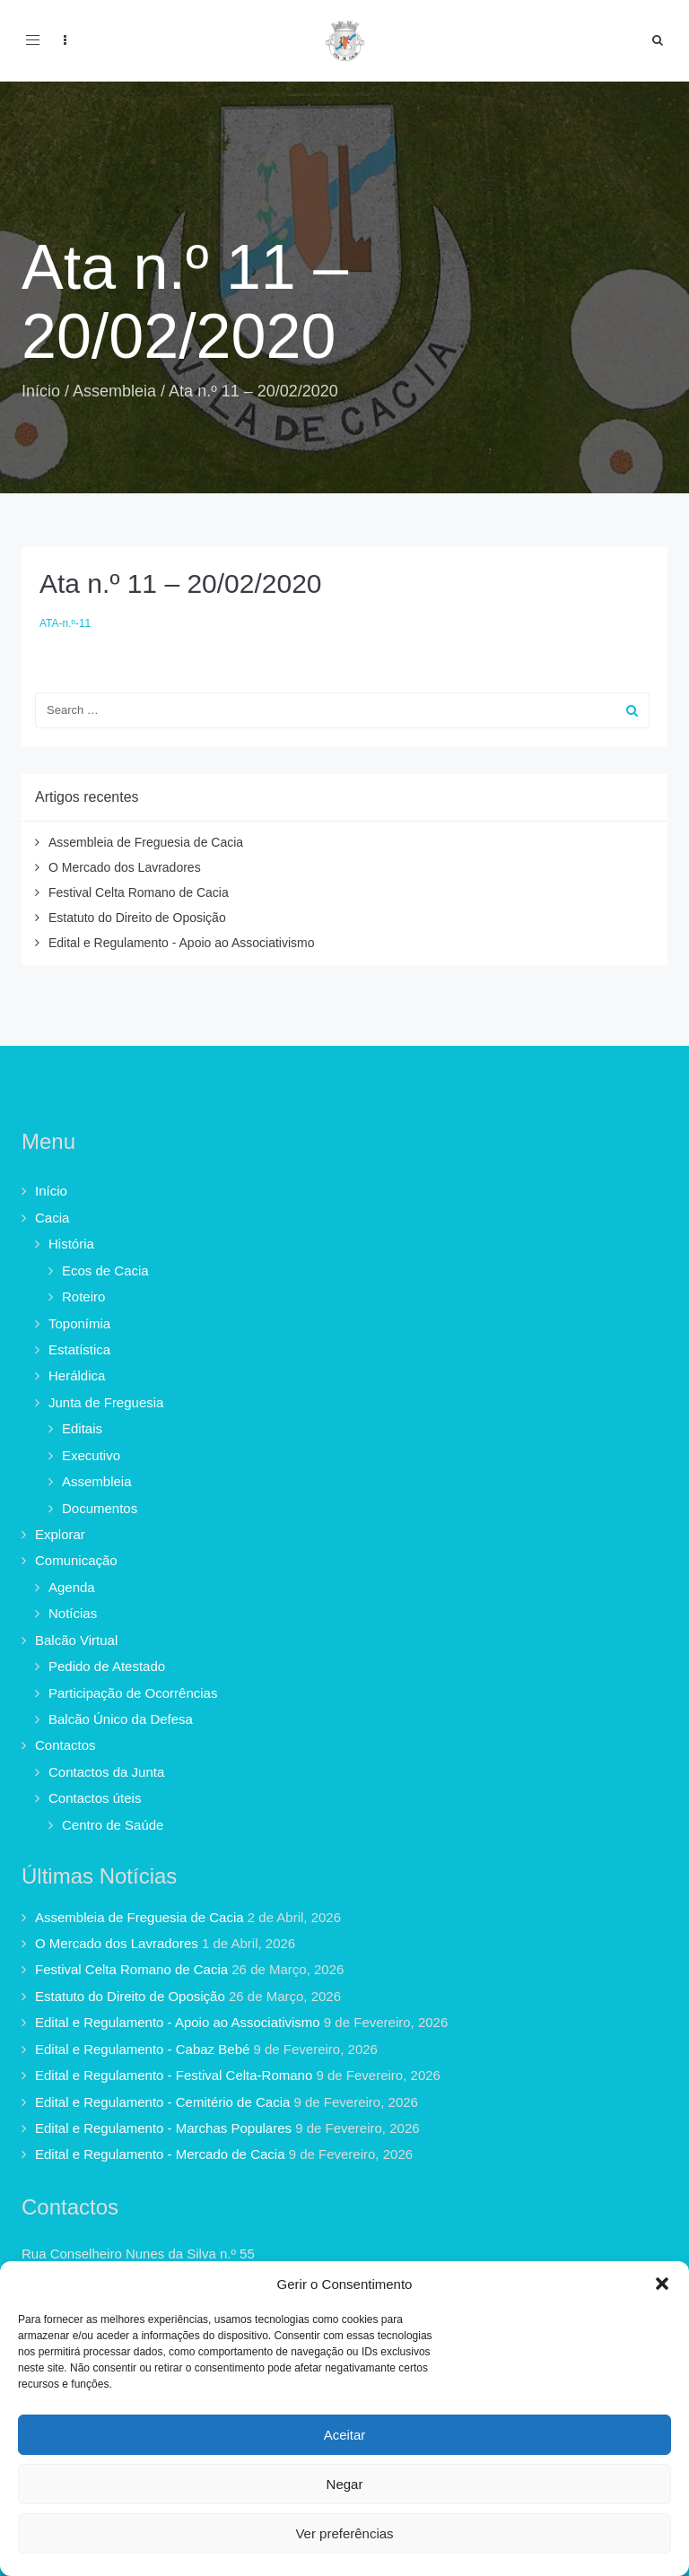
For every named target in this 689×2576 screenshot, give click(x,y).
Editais (82, 1428)
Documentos (99, 1508)
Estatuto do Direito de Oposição (137, 917)
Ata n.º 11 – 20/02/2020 (180, 583)
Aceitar (345, 2434)
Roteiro (83, 1296)
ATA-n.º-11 (65, 623)
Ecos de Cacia (105, 1270)
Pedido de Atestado (106, 1666)
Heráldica (76, 1375)
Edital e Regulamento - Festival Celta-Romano (173, 2075)
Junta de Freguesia (105, 1402)
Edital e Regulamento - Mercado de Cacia (159, 2154)
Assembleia (114, 391)
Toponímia (79, 1323)
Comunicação (76, 1560)
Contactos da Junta (106, 1772)
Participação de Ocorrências (132, 1693)
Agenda (71, 1587)
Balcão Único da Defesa (120, 1719)
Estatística (79, 1349)
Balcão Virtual (76, 1640)
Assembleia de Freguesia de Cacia (145, 842)
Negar (345, 2484)
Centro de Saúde (112, 1824)
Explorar (60, 1534)
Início (41, 391)
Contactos (65, 1745)
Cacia (52, 1217)
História (71, 1243)
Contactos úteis (94, 1798)
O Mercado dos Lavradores (124, 867)
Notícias (72, 1613)
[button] (662, 2284)
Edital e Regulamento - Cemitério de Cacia (162, 2102)
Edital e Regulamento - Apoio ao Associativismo (181, 943)
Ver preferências (344, 2533)
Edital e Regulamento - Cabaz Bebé (142, 2049)
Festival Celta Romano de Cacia (138, 892)
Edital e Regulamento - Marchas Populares (163, 2128)
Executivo (91, 1455)
